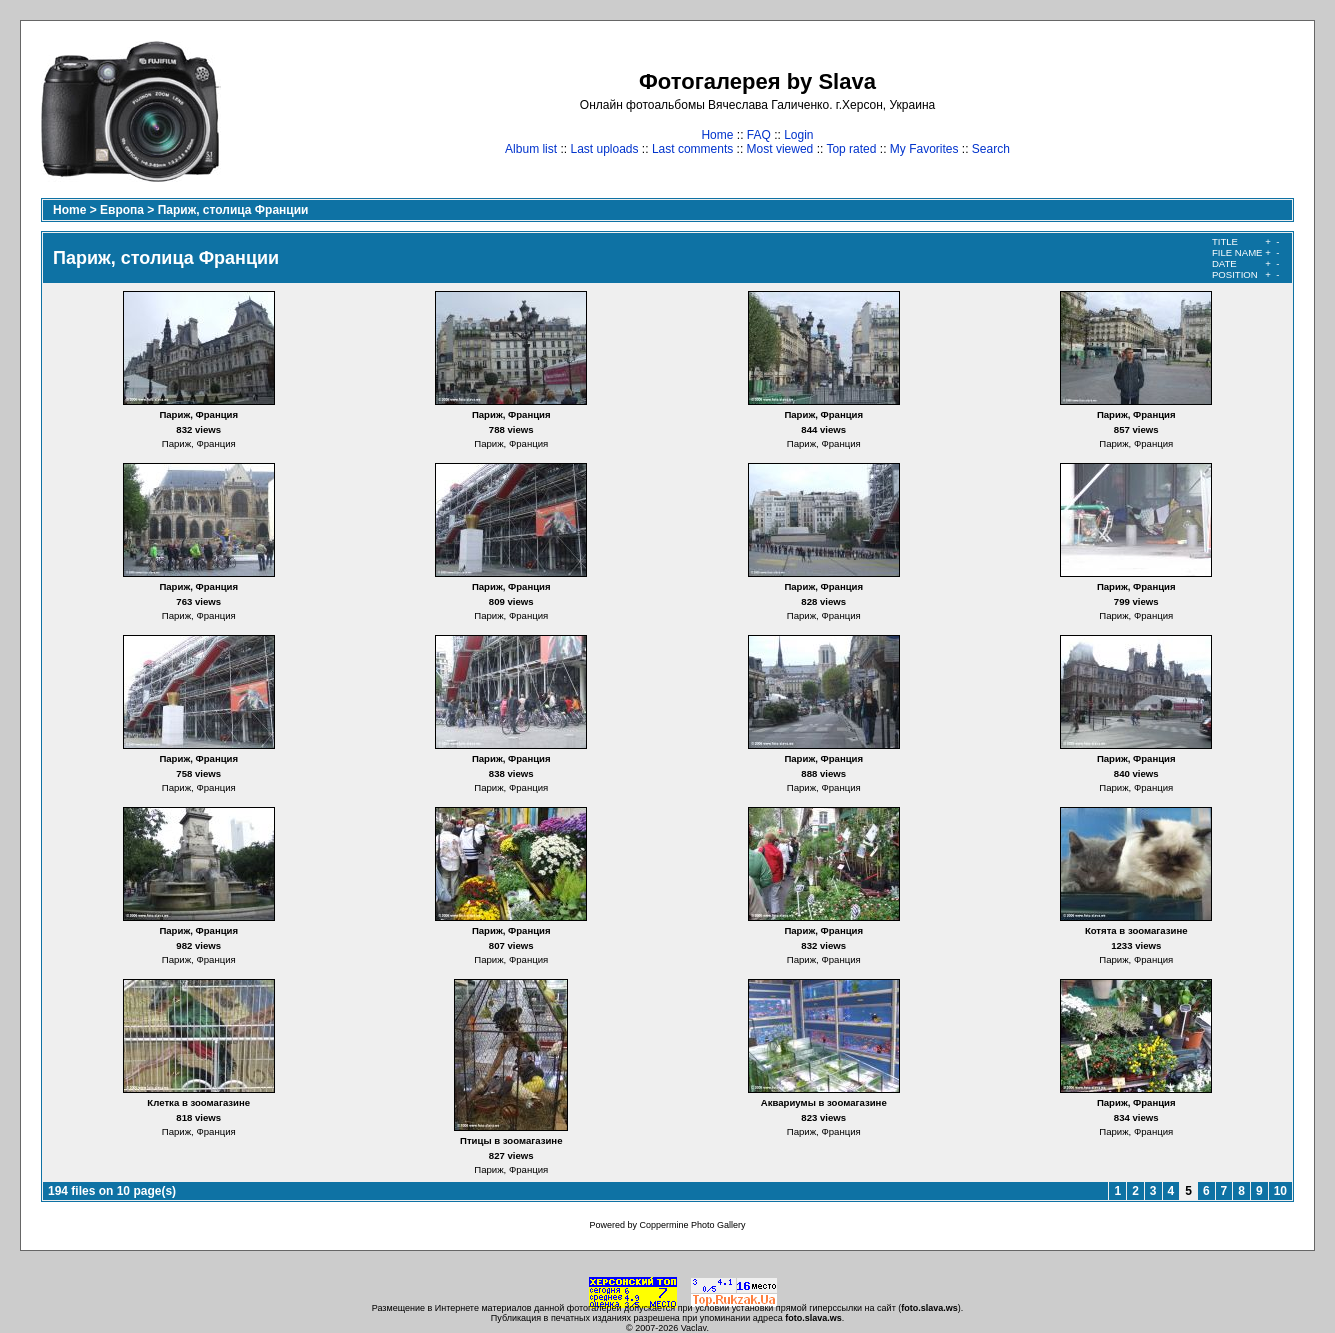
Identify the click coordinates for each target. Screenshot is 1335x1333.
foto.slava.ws (929, 1308)
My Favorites (924, 149)
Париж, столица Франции (233, 210)
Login (798, 135)
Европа (122, 210)
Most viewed (780, 149)
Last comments (692, 149)
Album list (531, 149)
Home (717, 135)
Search (991, 149)
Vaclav (694, 1328)
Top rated (851, 149)
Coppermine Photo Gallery (692, 1225)
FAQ (759, 135)
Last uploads (604, 149)
